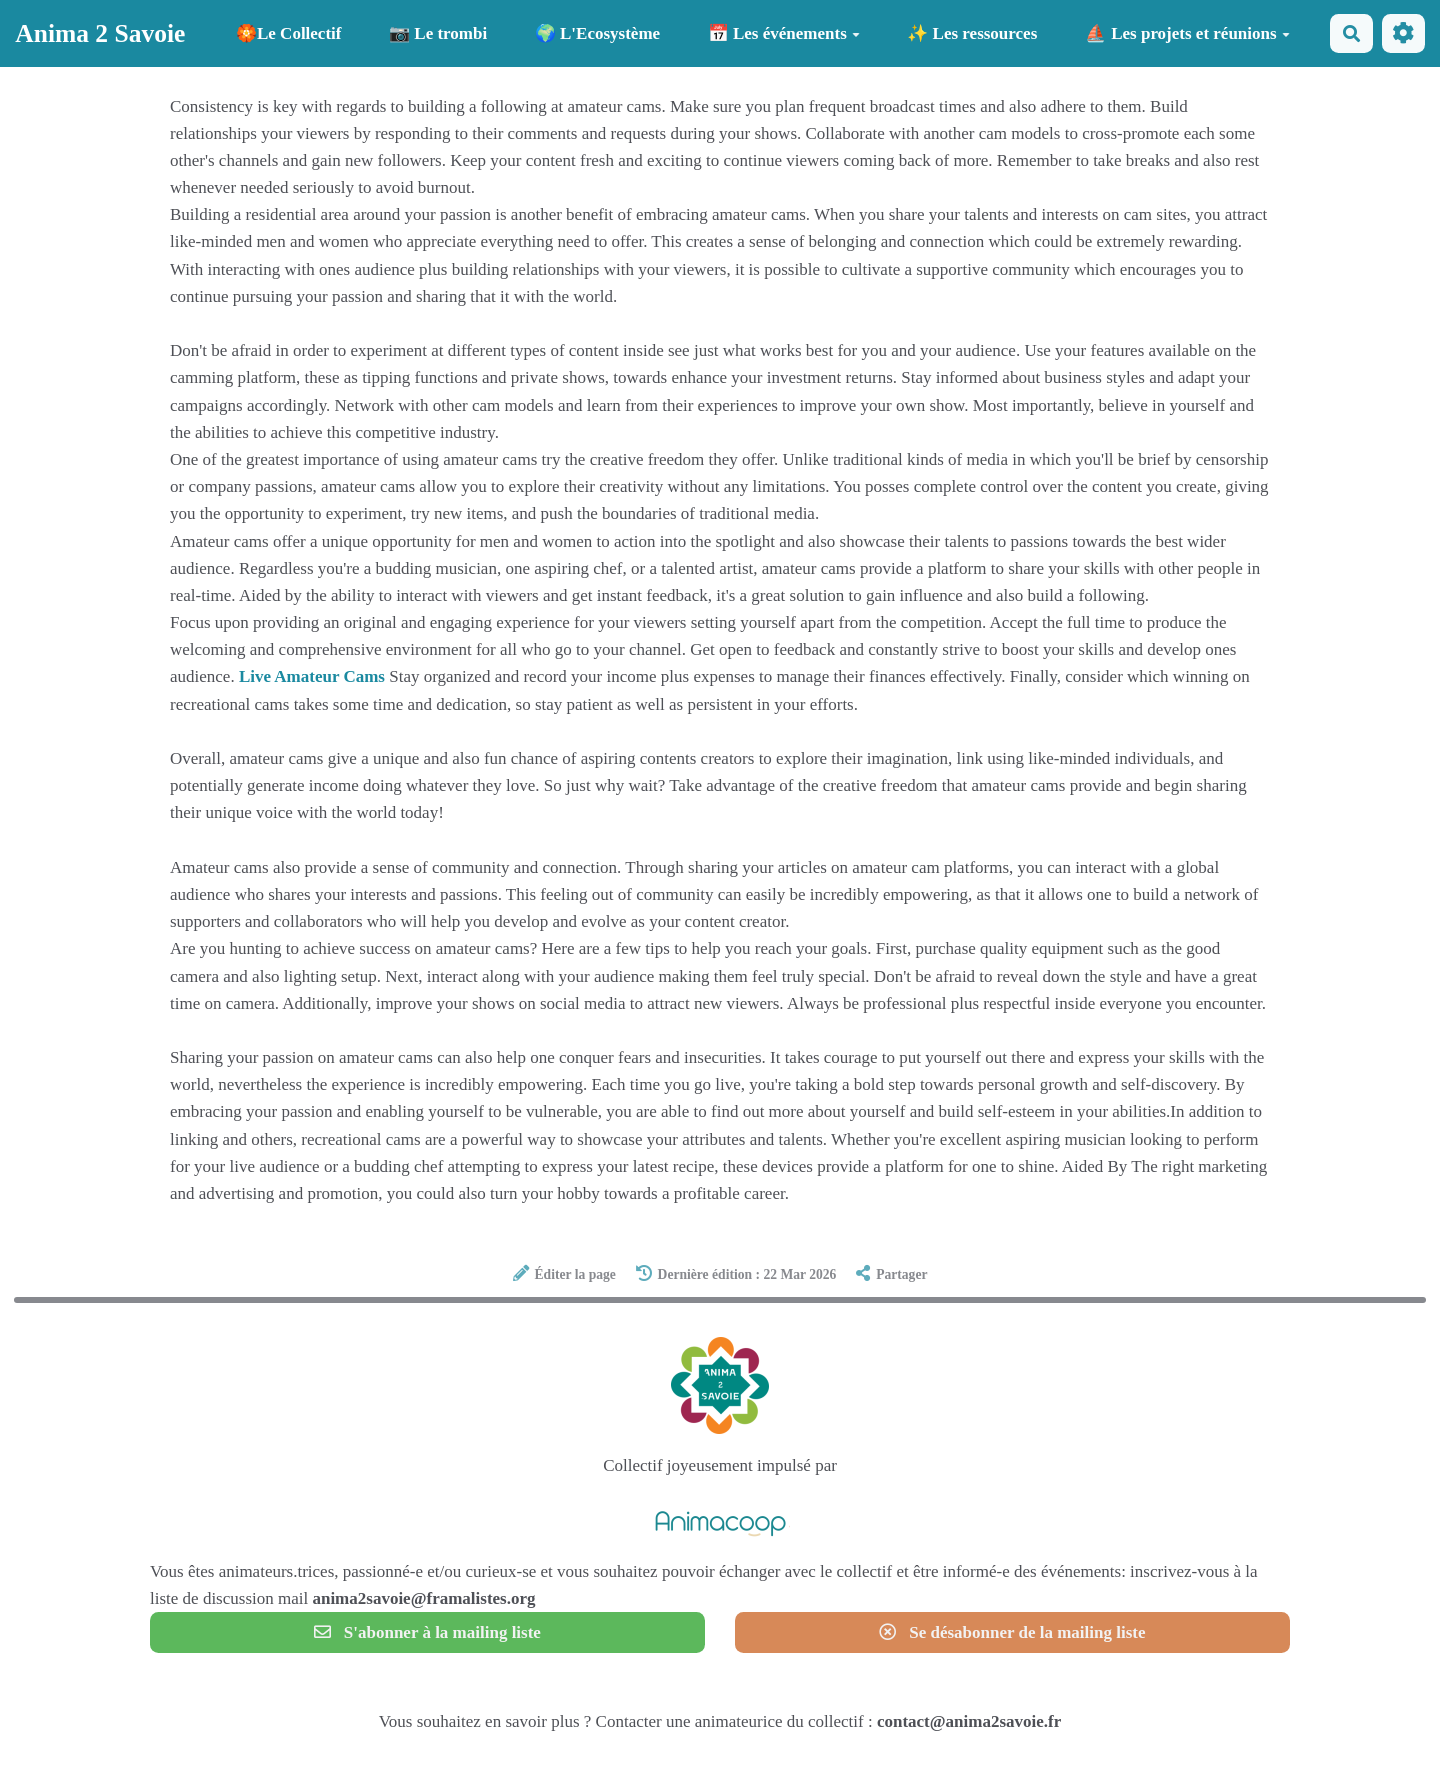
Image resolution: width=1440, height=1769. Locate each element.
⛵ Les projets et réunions (1187, 33)
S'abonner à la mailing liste (427, 1632)
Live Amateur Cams (312, 676)
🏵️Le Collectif (289, 33)
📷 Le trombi (438, 33)
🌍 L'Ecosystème (597, 33)
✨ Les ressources (972, 33)
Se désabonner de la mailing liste (1012, 1632)
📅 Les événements (784, 33)
